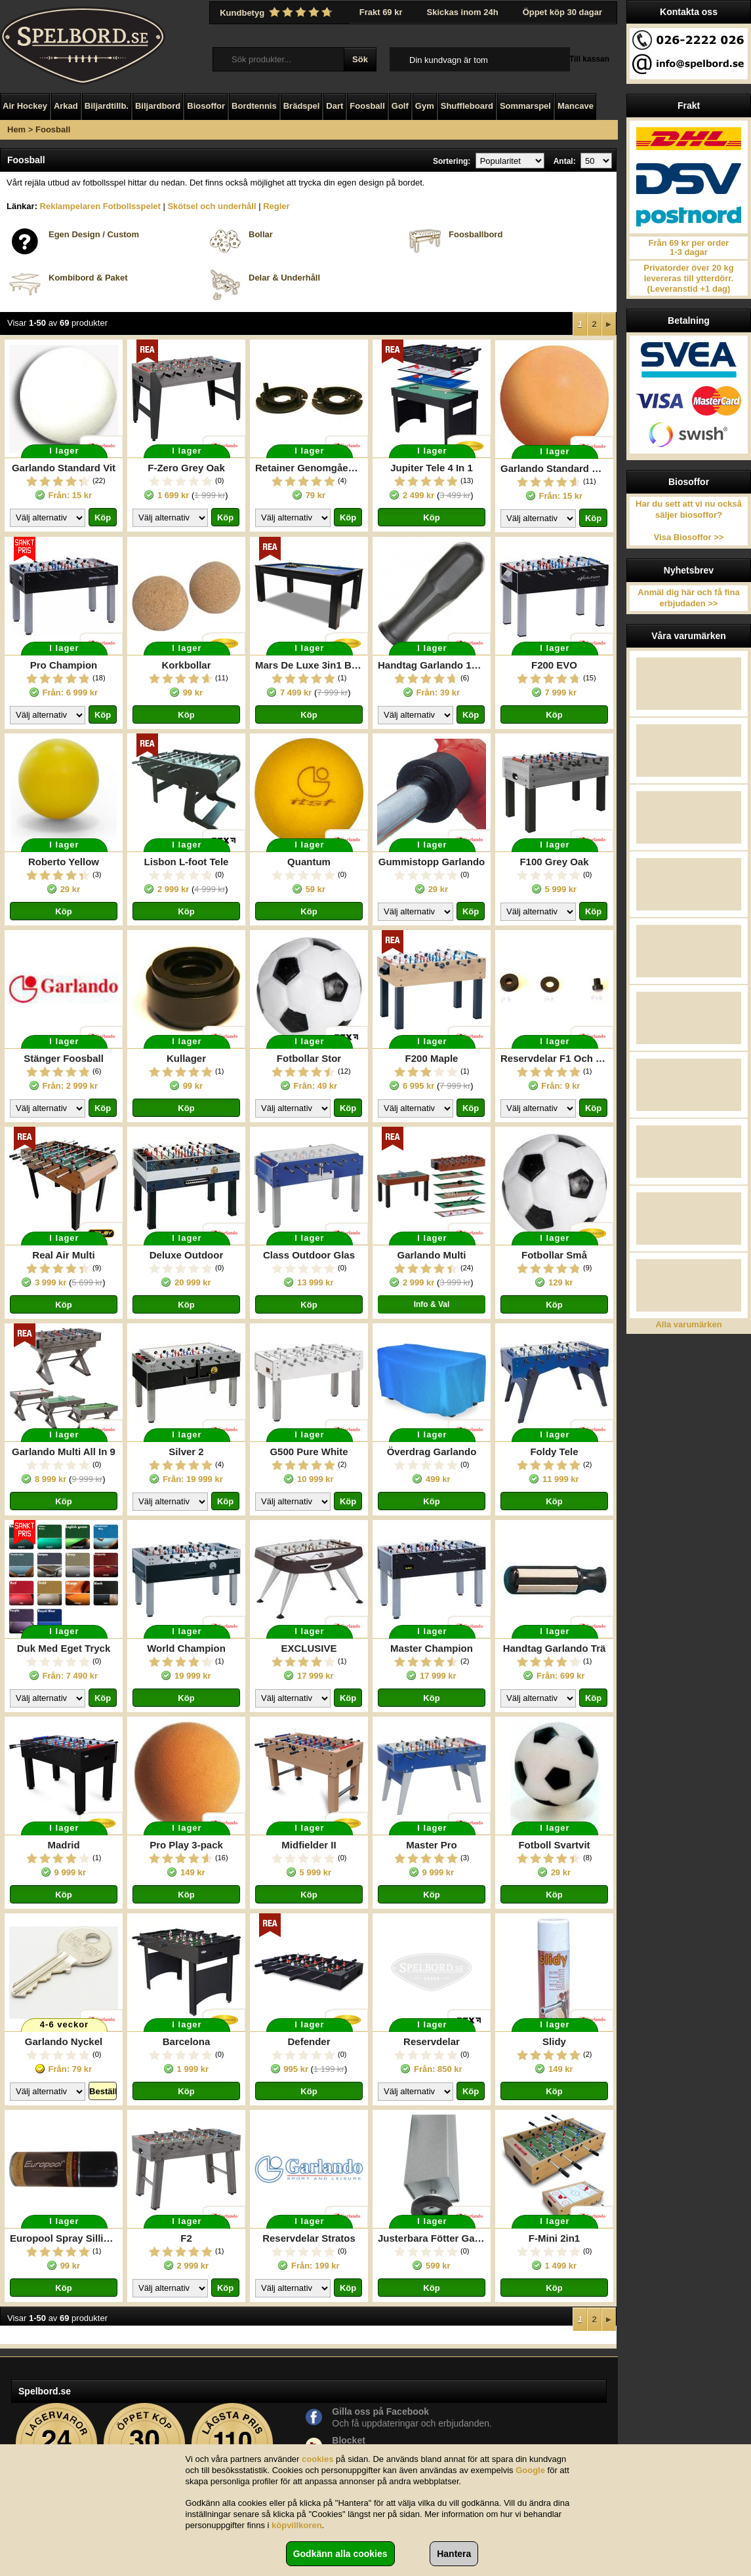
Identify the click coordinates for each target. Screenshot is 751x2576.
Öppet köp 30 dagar (562, 12)
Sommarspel (525, 106)
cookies (317, 2459)
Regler (276, 206)
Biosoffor (206, 106)
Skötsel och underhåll (211, 206)
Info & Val (432, 1304)
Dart (334, 106)
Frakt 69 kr (381, 12)
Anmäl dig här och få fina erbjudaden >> (688, 597)
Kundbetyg (277, 12)
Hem (16, 129)
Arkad (66, 106)
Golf (400, 106)
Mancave (576, 106)
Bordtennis (254, 106)
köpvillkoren (297, 2525)
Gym (424, 106)
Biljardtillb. (107, 106)
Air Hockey (25, 106)
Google (530, 2470)
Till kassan (589, 59)
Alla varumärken (688, 1324)
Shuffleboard (467, 106)
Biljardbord (157, 106)
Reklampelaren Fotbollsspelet (100, 206)
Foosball (367, 106)
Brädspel (301, 106)
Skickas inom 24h (462, 12)
